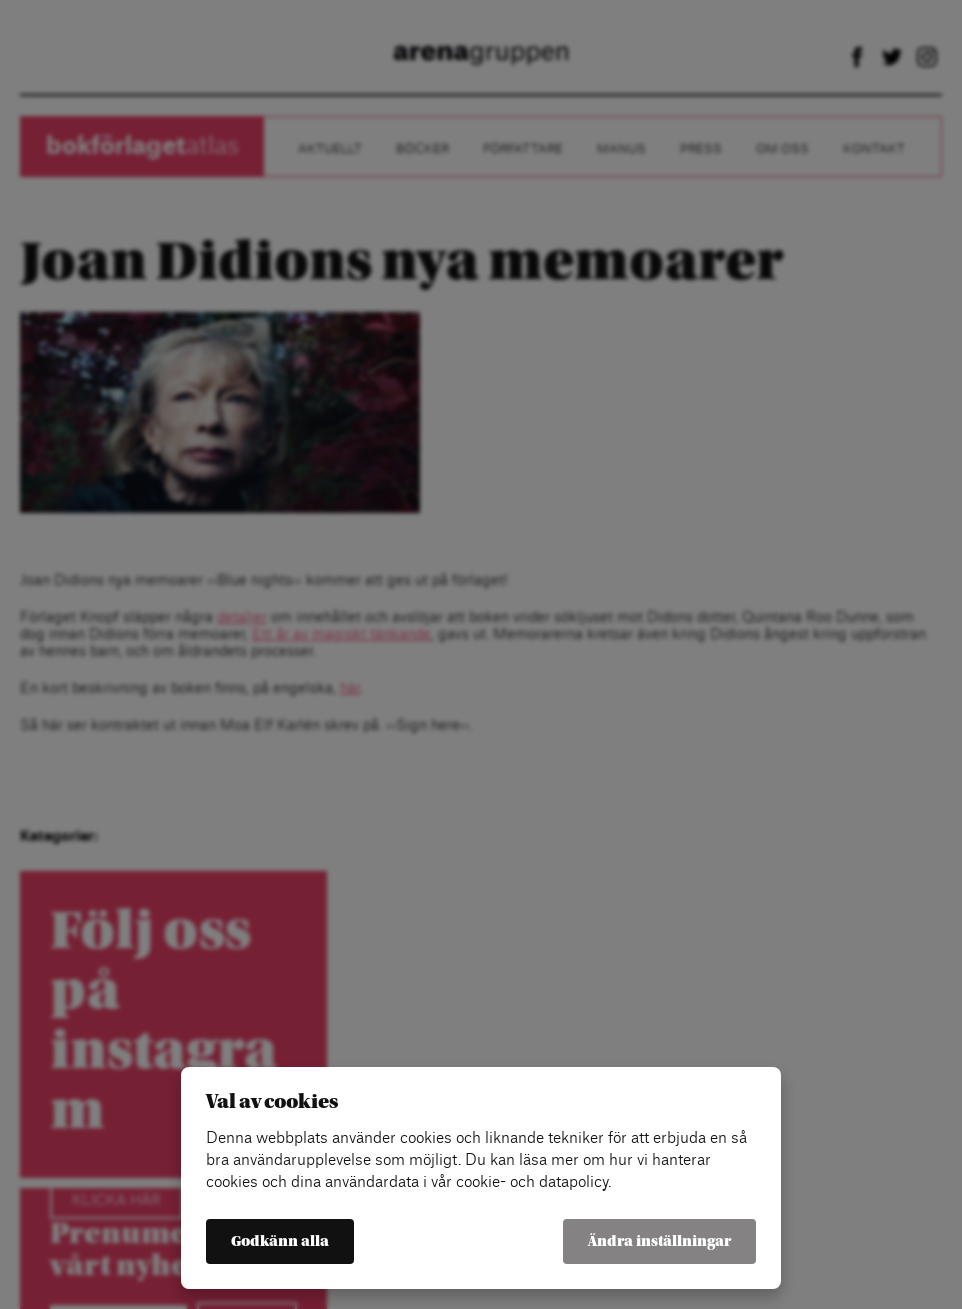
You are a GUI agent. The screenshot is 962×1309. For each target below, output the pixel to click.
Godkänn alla (280, 1241)
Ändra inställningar (659, 1241)
